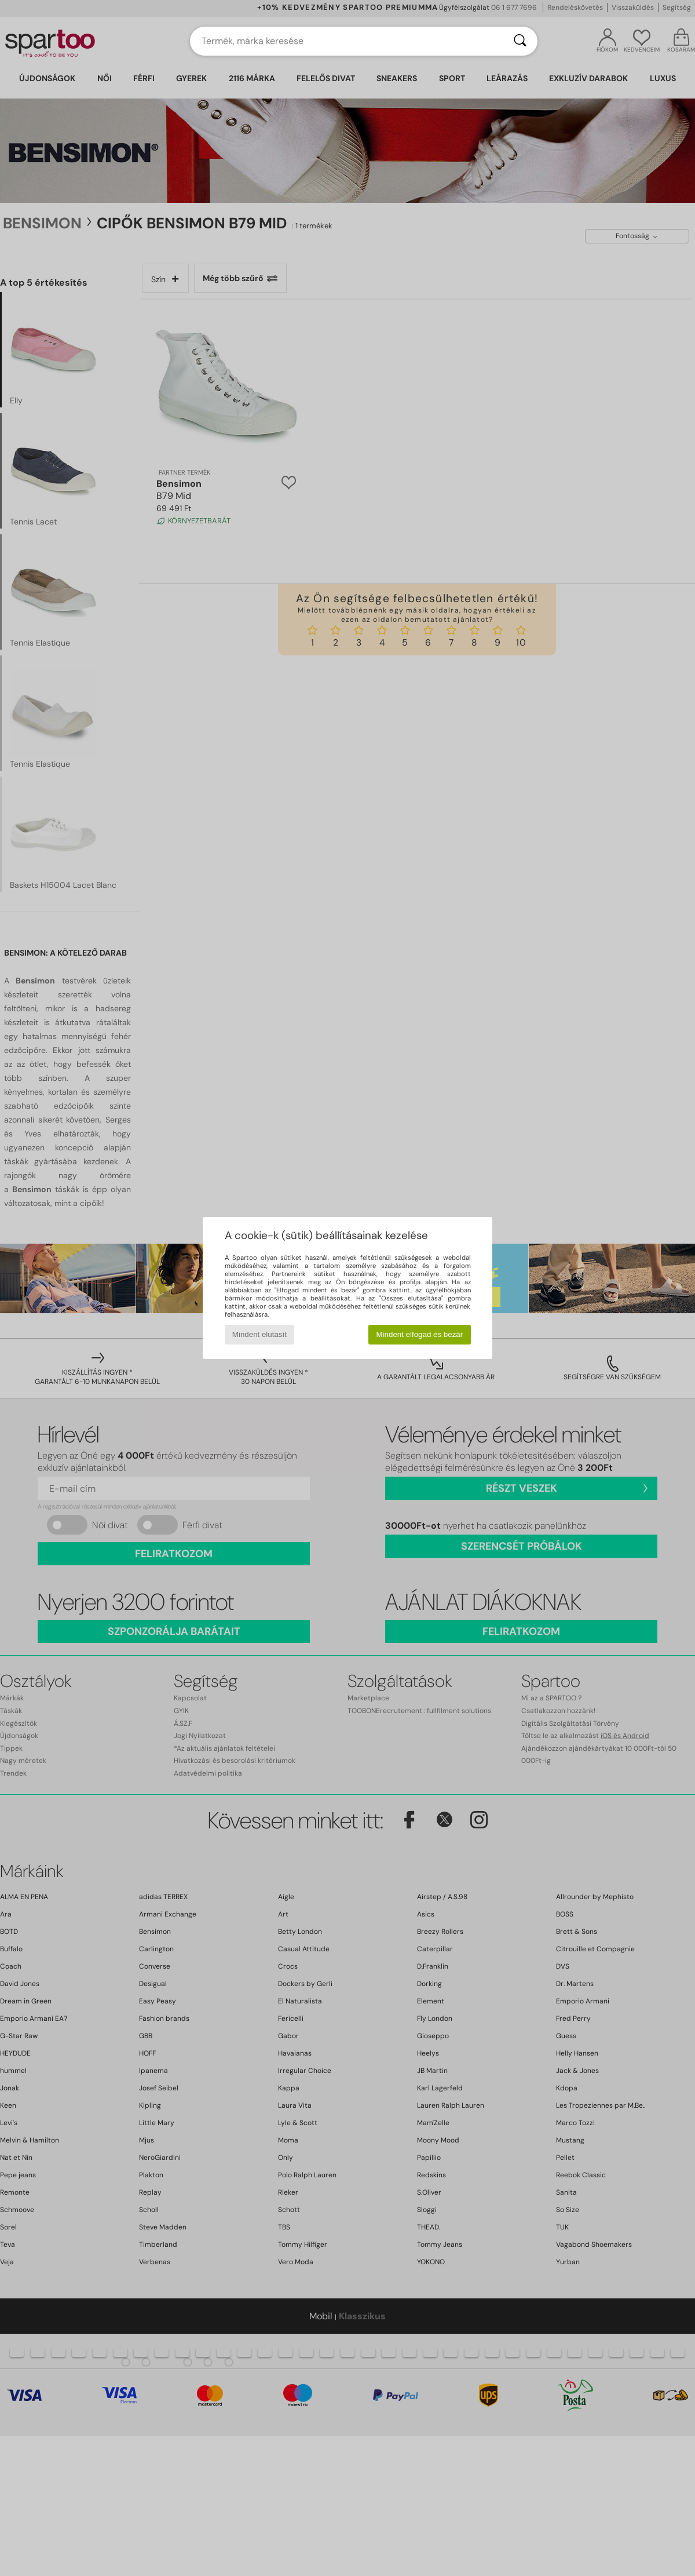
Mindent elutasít (259, 1334)
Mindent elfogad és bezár (419, 1334)
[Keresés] (520, 41)
